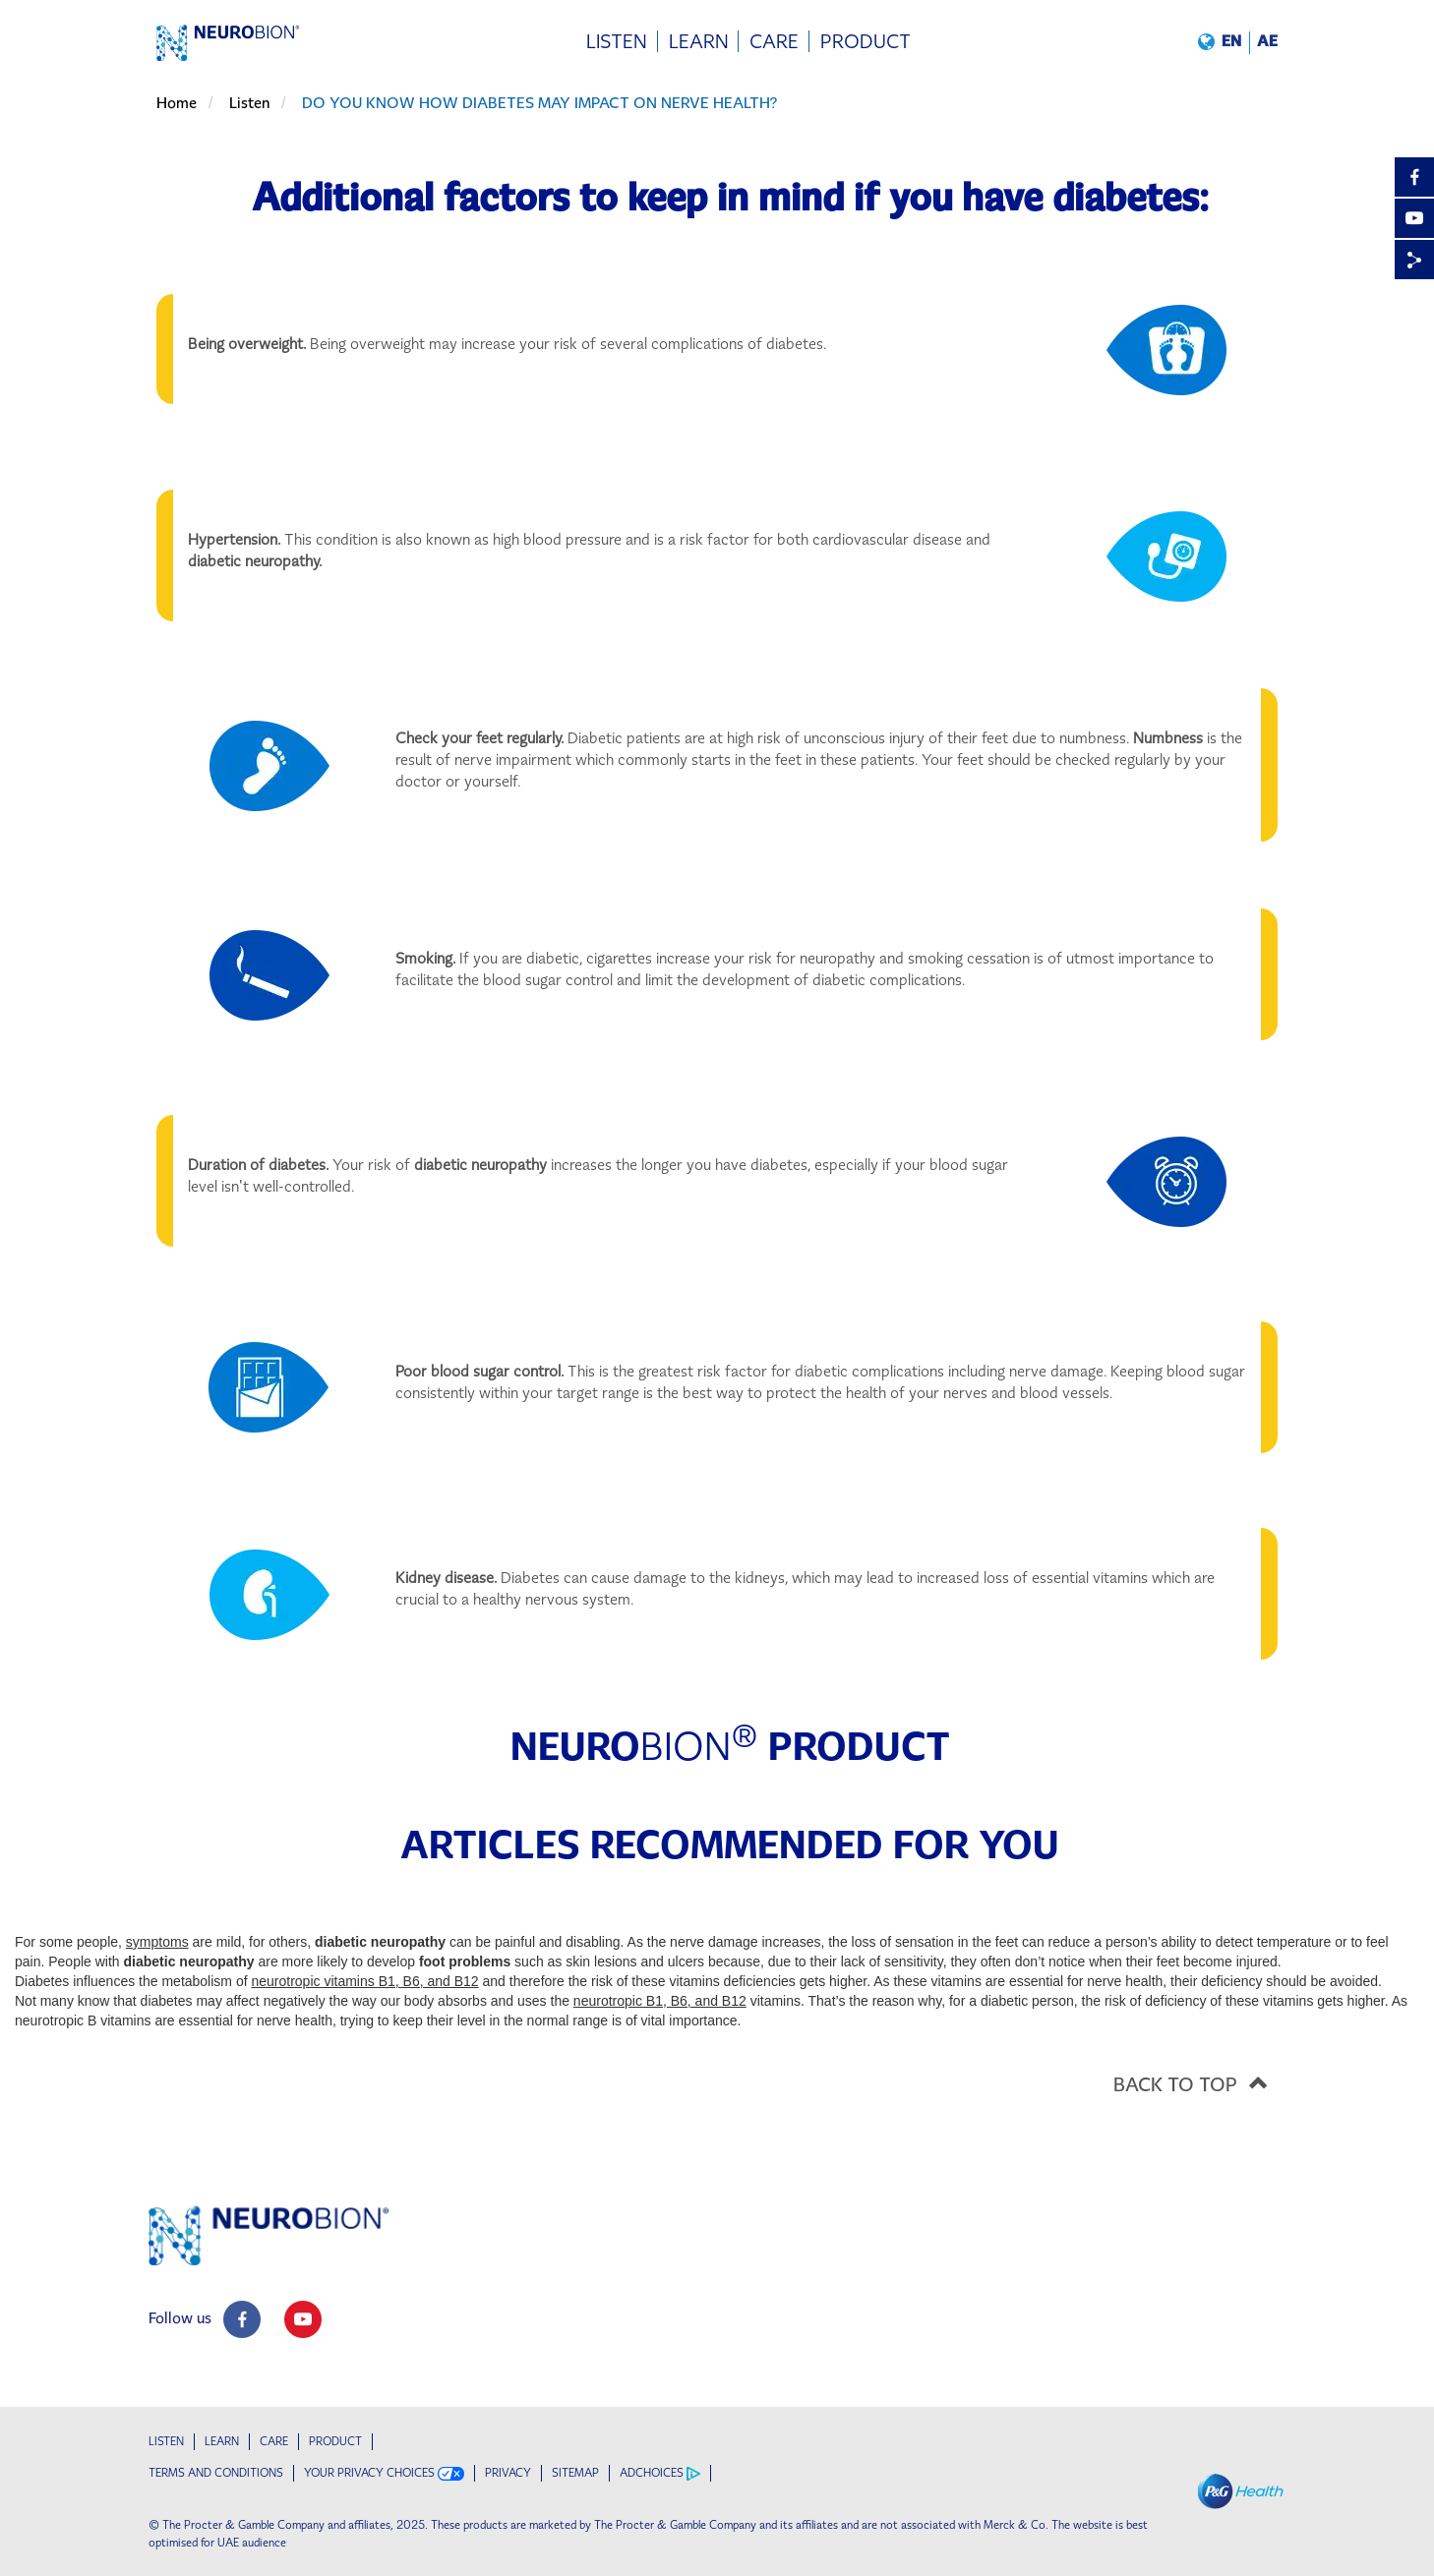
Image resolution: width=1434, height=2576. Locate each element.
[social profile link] (242, 2319)
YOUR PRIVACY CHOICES (384, 2473)
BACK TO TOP (1197, 2082)
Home (176, 102)
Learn (222, 2441)
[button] (1238, 40)
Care (274, 2441)
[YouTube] (1414, 218)
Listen (249, 102)
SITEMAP (575, 2473)
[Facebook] (1414, 177)
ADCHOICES (660, 2473)
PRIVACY (508, 2473)
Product (335, 2441)
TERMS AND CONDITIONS (216, 2473)
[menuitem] (616, 41)
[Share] (1414, 259)
